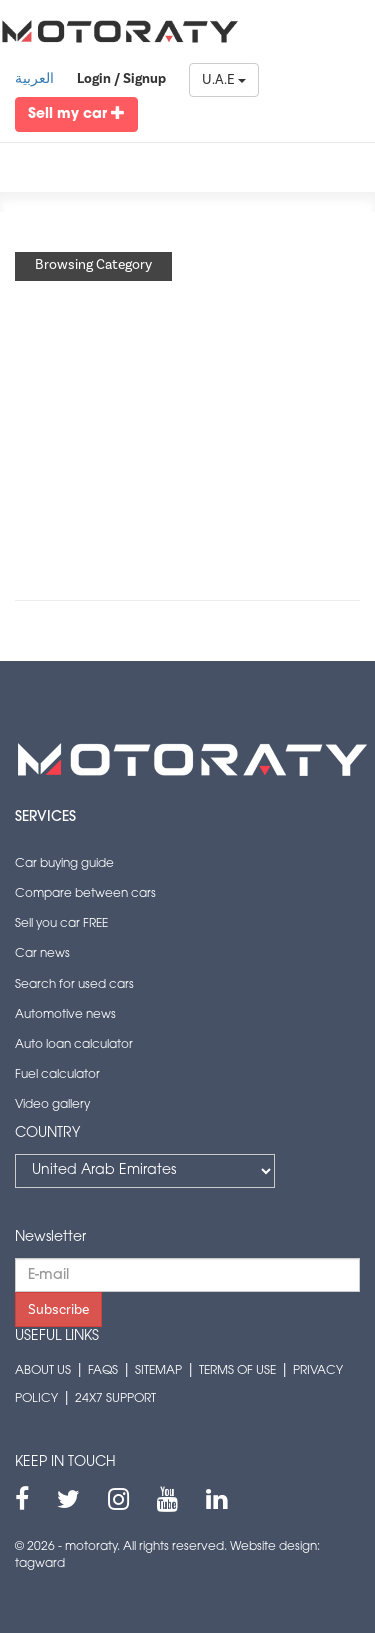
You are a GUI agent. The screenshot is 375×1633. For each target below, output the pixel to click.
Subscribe (58, 1310)
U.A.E (224, 80)
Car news (42, 954)
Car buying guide (64, 864)
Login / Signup (121, 79)
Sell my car (76, 113)
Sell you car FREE (61, 924)
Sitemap (158, 1371)
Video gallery (52, 1105)
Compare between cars (85, 894)
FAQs (103, 1371)
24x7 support (115, 1399)
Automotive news (65, 1015)
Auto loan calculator (74, 1045)
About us (43, 1371)
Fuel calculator (57, 1075)
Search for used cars (74, 985)
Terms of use (237, 1371)
